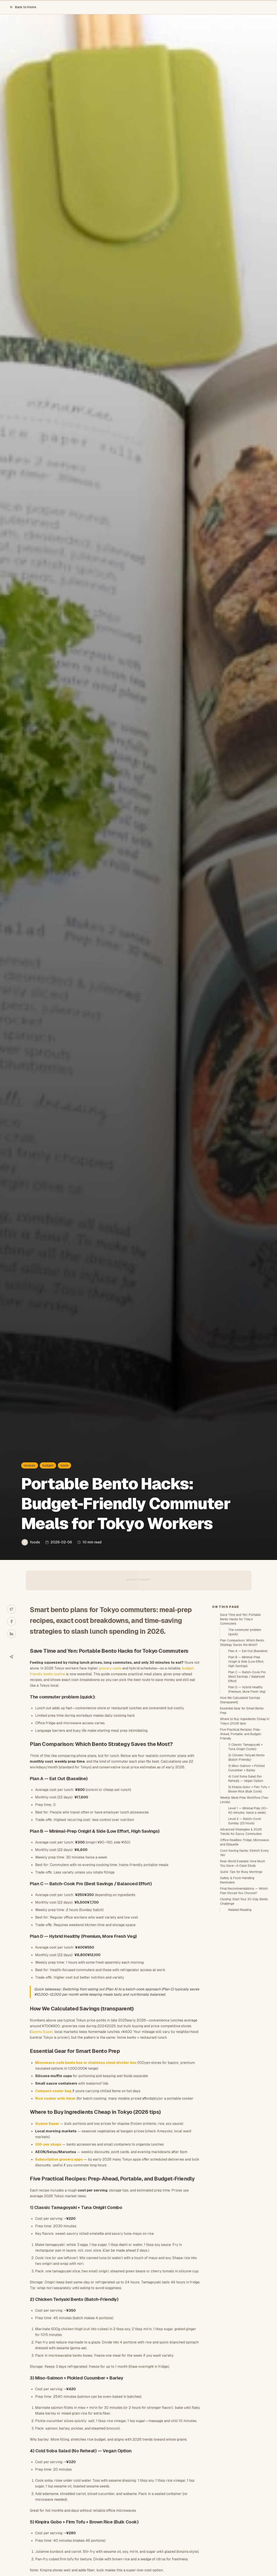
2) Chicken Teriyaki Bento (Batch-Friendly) (246, 1757)
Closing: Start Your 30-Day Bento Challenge (244, 1901)
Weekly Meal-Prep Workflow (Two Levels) (244, 1800)
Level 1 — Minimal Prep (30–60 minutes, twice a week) (248, 1810)
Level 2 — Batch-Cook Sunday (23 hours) (244, 1821)
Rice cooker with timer (55, 2098)
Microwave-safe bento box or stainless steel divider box (85, 2062)
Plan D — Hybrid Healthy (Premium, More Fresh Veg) (247, 1689)
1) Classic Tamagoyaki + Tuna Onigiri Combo (245, 1747)
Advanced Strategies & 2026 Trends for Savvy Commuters (241, 1831)
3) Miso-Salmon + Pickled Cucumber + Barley (246, 1768)
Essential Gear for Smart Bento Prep (242, 1710)
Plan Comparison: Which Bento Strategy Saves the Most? (242, 1642)
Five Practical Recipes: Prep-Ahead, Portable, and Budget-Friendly (241, 1734)
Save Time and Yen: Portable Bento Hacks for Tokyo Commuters (240, 1619)
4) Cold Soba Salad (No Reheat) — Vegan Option (245, 1778)
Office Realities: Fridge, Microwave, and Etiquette (244, 1842)
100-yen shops (48, 2144)
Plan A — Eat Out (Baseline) (248, 1651)
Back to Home (23, 7)
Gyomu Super (42, 2031)
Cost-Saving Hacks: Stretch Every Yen (244, 1853)
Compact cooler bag (53, 2091)
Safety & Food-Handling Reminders (237, 1880)
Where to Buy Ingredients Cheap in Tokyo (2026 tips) (244, 1721)
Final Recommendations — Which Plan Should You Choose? (244, 1891)
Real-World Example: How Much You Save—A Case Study (242, 1863)
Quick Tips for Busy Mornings (241, 1872)
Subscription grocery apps (59, 2159)
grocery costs (110, 1668)
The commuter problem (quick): (244, 1632)
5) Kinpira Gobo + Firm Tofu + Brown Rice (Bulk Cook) (249, 1789)
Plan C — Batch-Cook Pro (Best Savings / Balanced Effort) (247, 1676)
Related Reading (239, 1910)
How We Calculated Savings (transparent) (240, 1700)
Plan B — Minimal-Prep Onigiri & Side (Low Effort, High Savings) (246, 1661)
